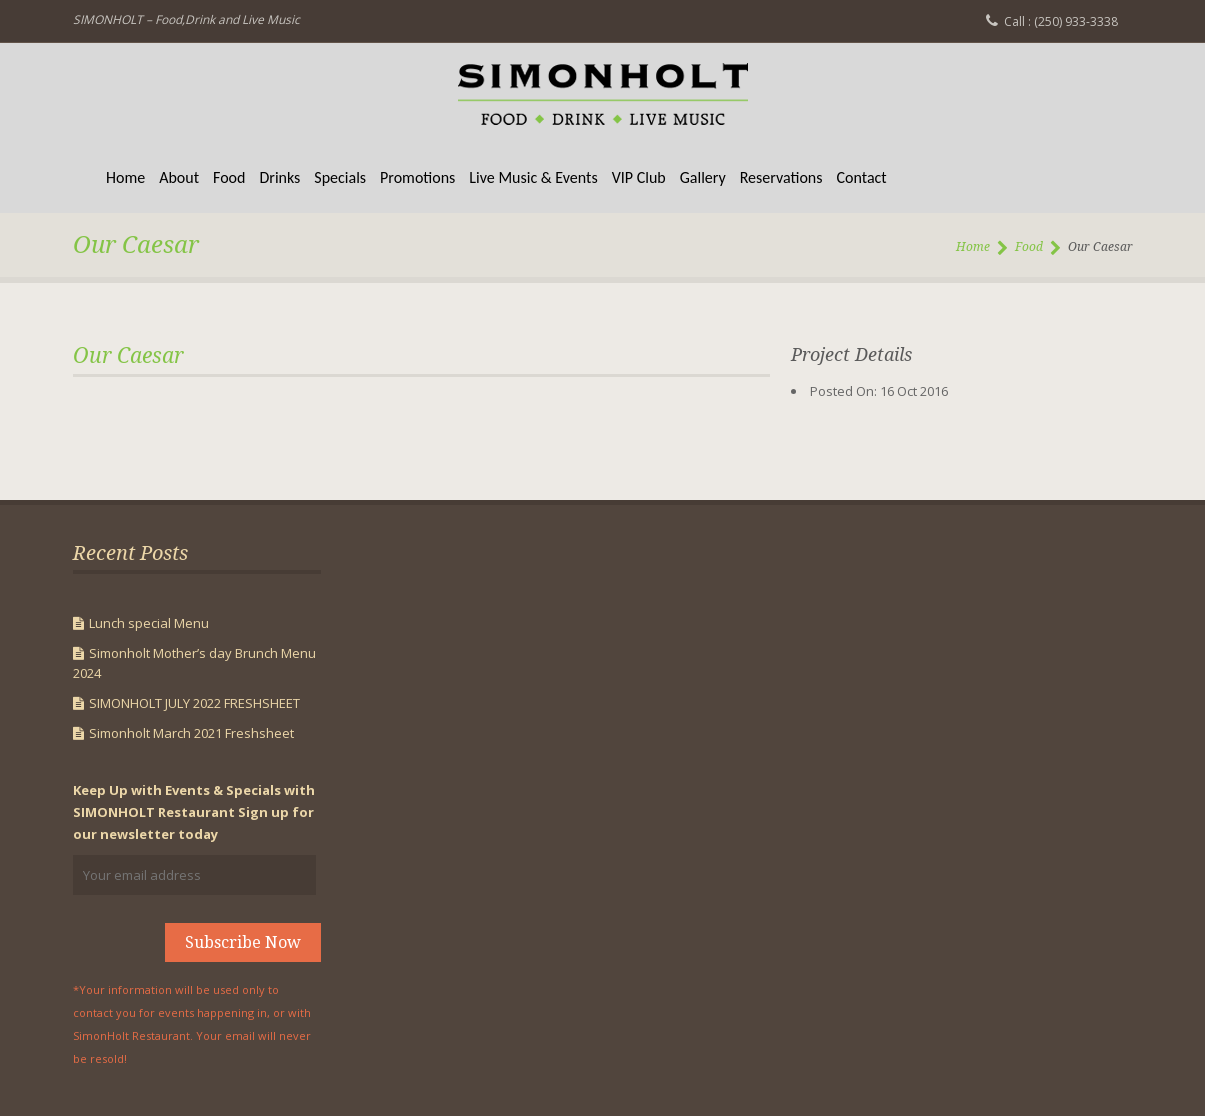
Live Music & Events (533, 177)
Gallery (703, 177)
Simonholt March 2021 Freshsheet (191, 733)
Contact (862, 177)
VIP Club (639, 177)
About (179, 177)
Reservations (781, 177)
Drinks (279, 177)
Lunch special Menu (149, 623)
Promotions (417, 177)
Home (125, 177)
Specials (340, 177)
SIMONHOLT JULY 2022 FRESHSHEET (194, 703)
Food (229, 177)
